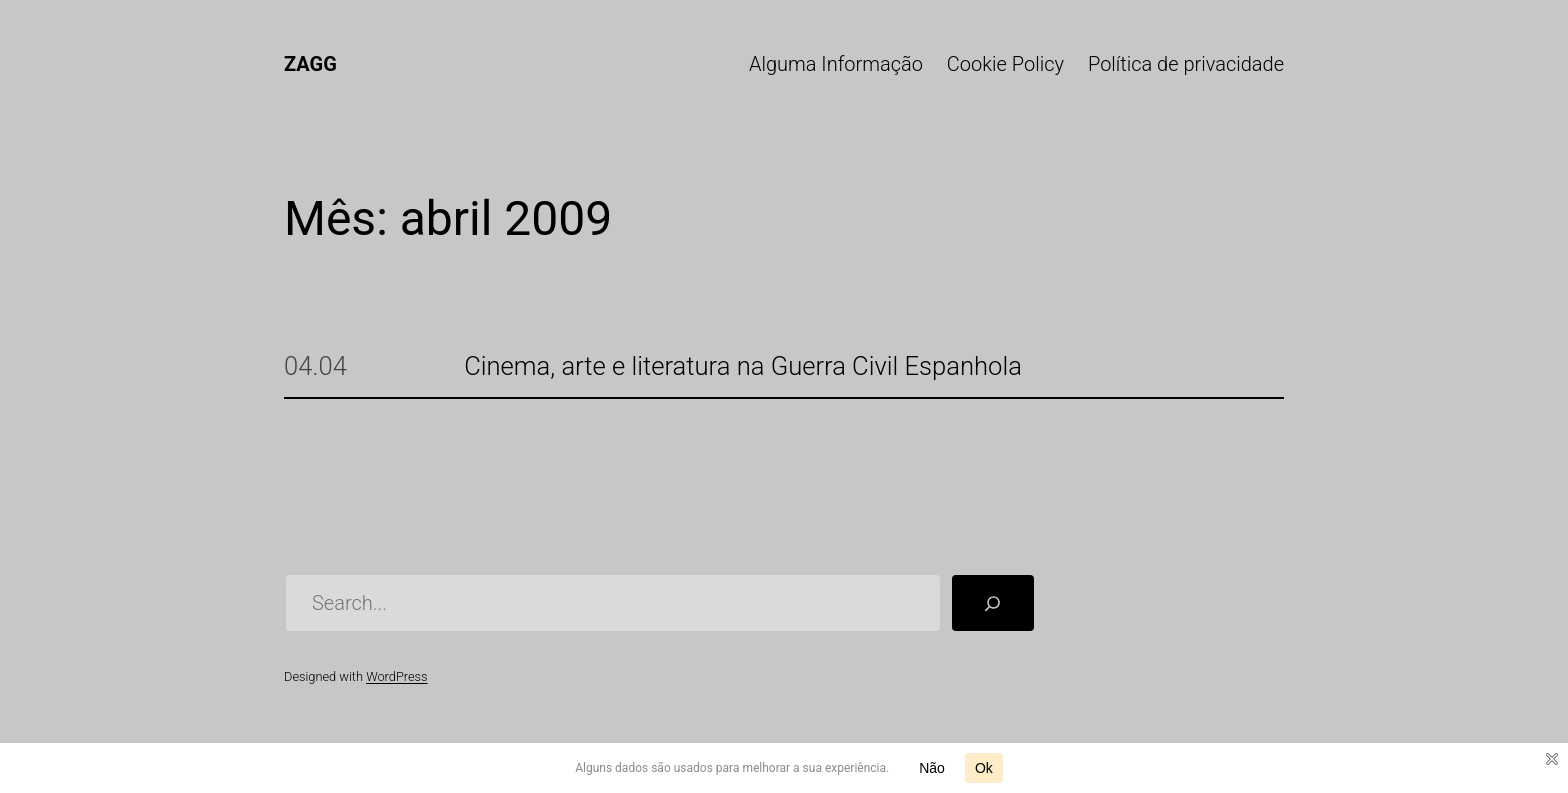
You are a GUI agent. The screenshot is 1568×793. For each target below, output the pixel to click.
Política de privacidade (1186, 64)
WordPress (396, 676)
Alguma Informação (836, 64)
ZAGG (310, 64)
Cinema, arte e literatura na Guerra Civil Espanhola (743, 366)
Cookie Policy (1005, 64)
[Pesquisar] (993, 603)
